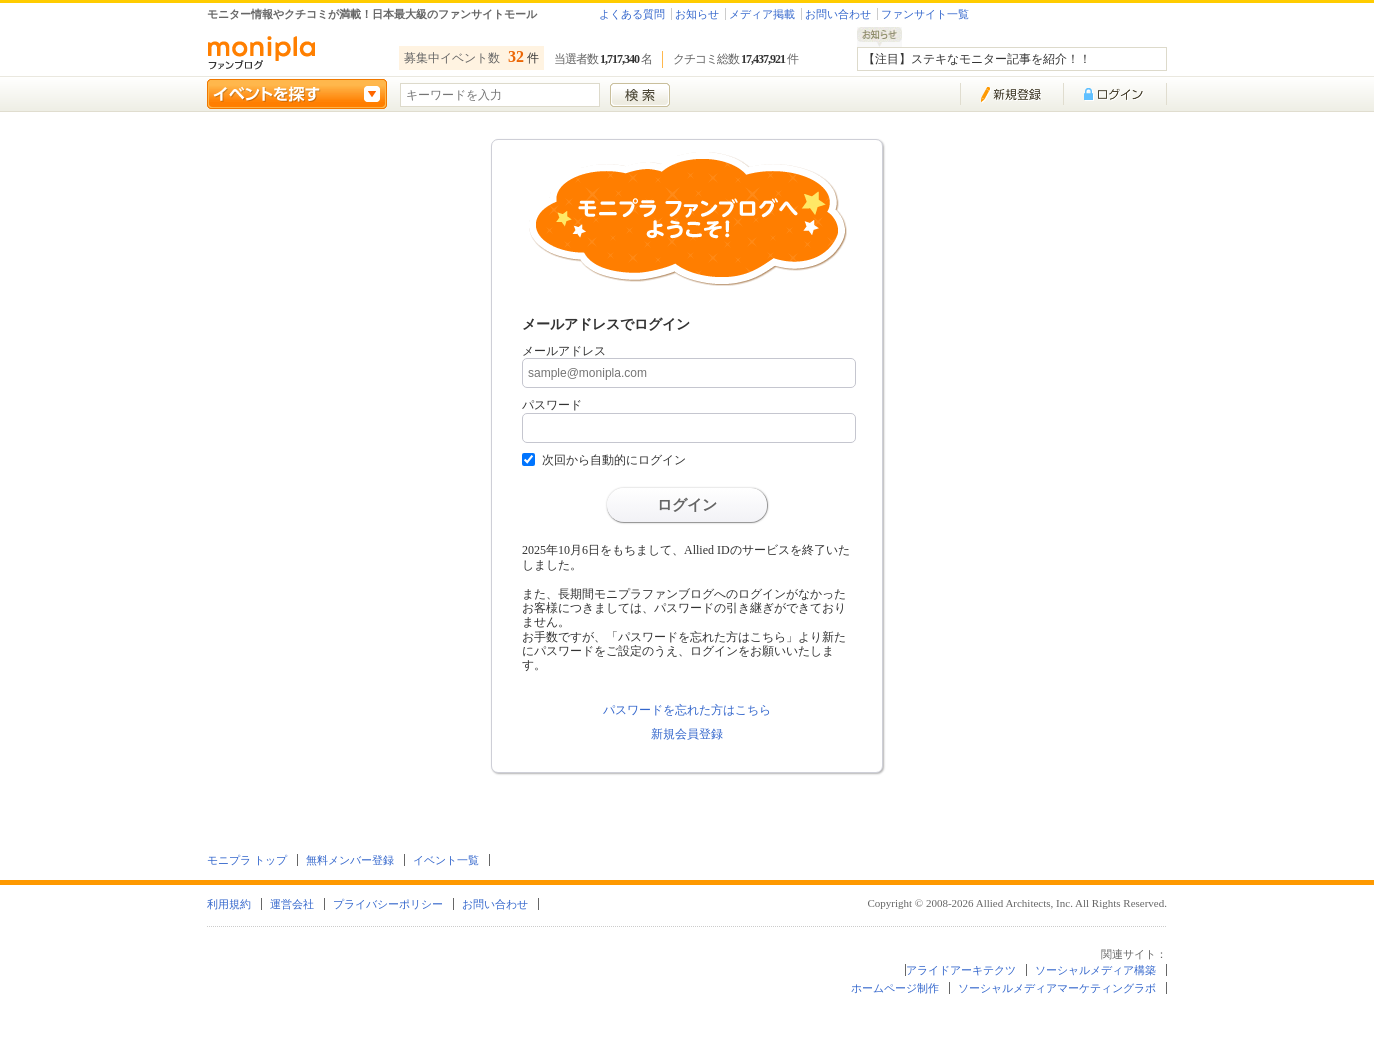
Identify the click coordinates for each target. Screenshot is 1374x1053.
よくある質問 (632, 14)
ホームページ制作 (895, 988)
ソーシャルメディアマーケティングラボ (1057, 988)
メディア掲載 (762, 14)
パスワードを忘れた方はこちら (687, 710)
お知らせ (697, 14)
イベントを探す (297, 94)
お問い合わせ (838, 14)
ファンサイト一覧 (925, 14)
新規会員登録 (687, 734)
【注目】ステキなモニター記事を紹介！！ (977, 59)
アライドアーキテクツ (961, 970)
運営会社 (292, 904)
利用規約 (229, 904)
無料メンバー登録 (350, 860)
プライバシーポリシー (388, 904)
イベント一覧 (446, 860)
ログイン (687, 505)
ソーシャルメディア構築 (1095, 970)
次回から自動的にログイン (614, 460)
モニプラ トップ (247, 860)
